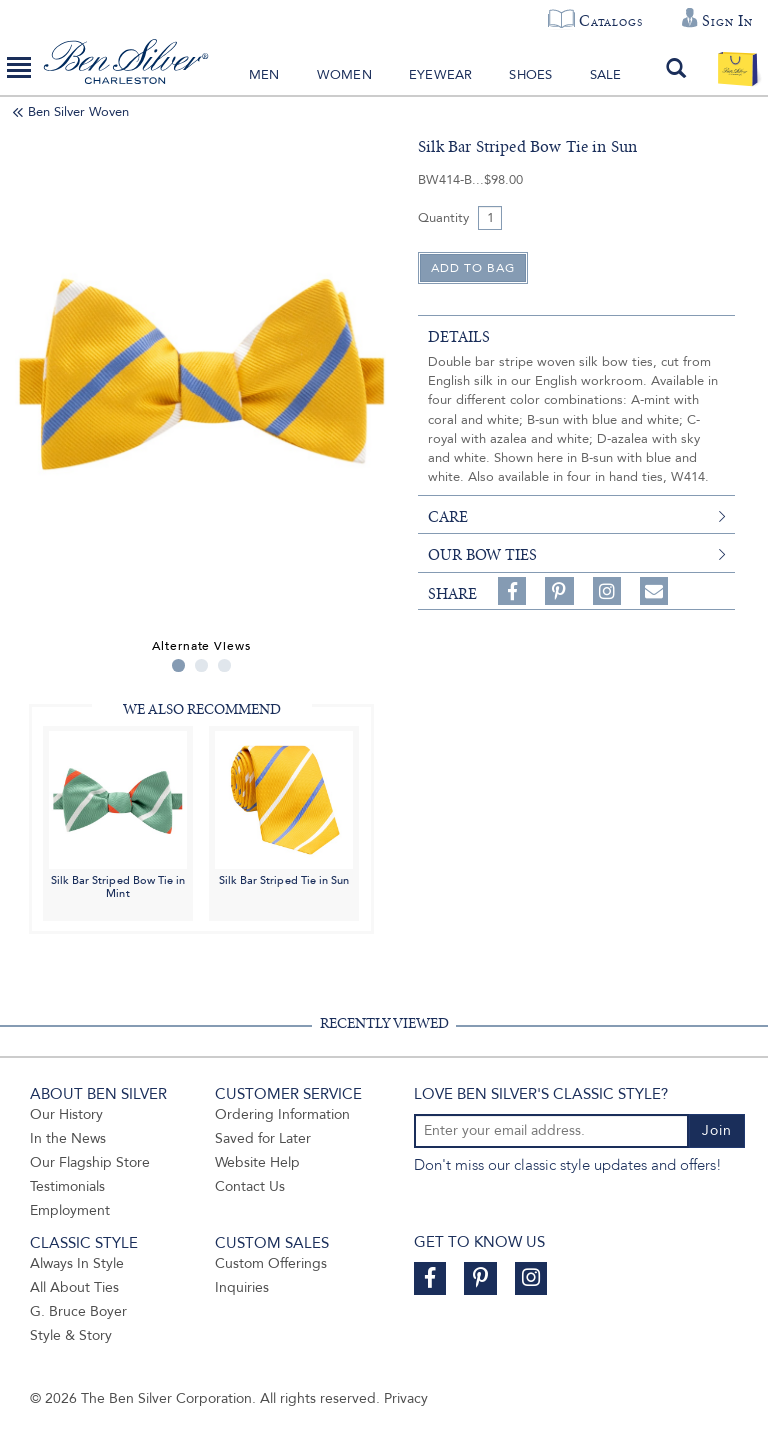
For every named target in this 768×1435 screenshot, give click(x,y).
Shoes (530, 75)
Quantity (443, 218)
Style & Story (71, 1335)
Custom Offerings (271, 1263)
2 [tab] (201, 665)
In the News (68, 1138)
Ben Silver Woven (78, 112)
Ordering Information (282, 1114)
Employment (70, 1210)
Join (717, 1130)
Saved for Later (263, 1138)
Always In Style (77, 1263)
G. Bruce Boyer (78, 1311)
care (448, 517)
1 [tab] (178, 665)
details (459, 337)
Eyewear (440, 75)
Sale (606, 75)
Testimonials (67, 1186)
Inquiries (242, 1287)
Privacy (406, 1398)
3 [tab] (224, 665)
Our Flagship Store (90, 1162)
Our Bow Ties (482, 555)
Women (344, 75)
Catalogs (610, 21)
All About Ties (74, 1287)
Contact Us (250, 1186)
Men (264, 75)
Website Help (257, 1162)
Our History (66, 1114)
